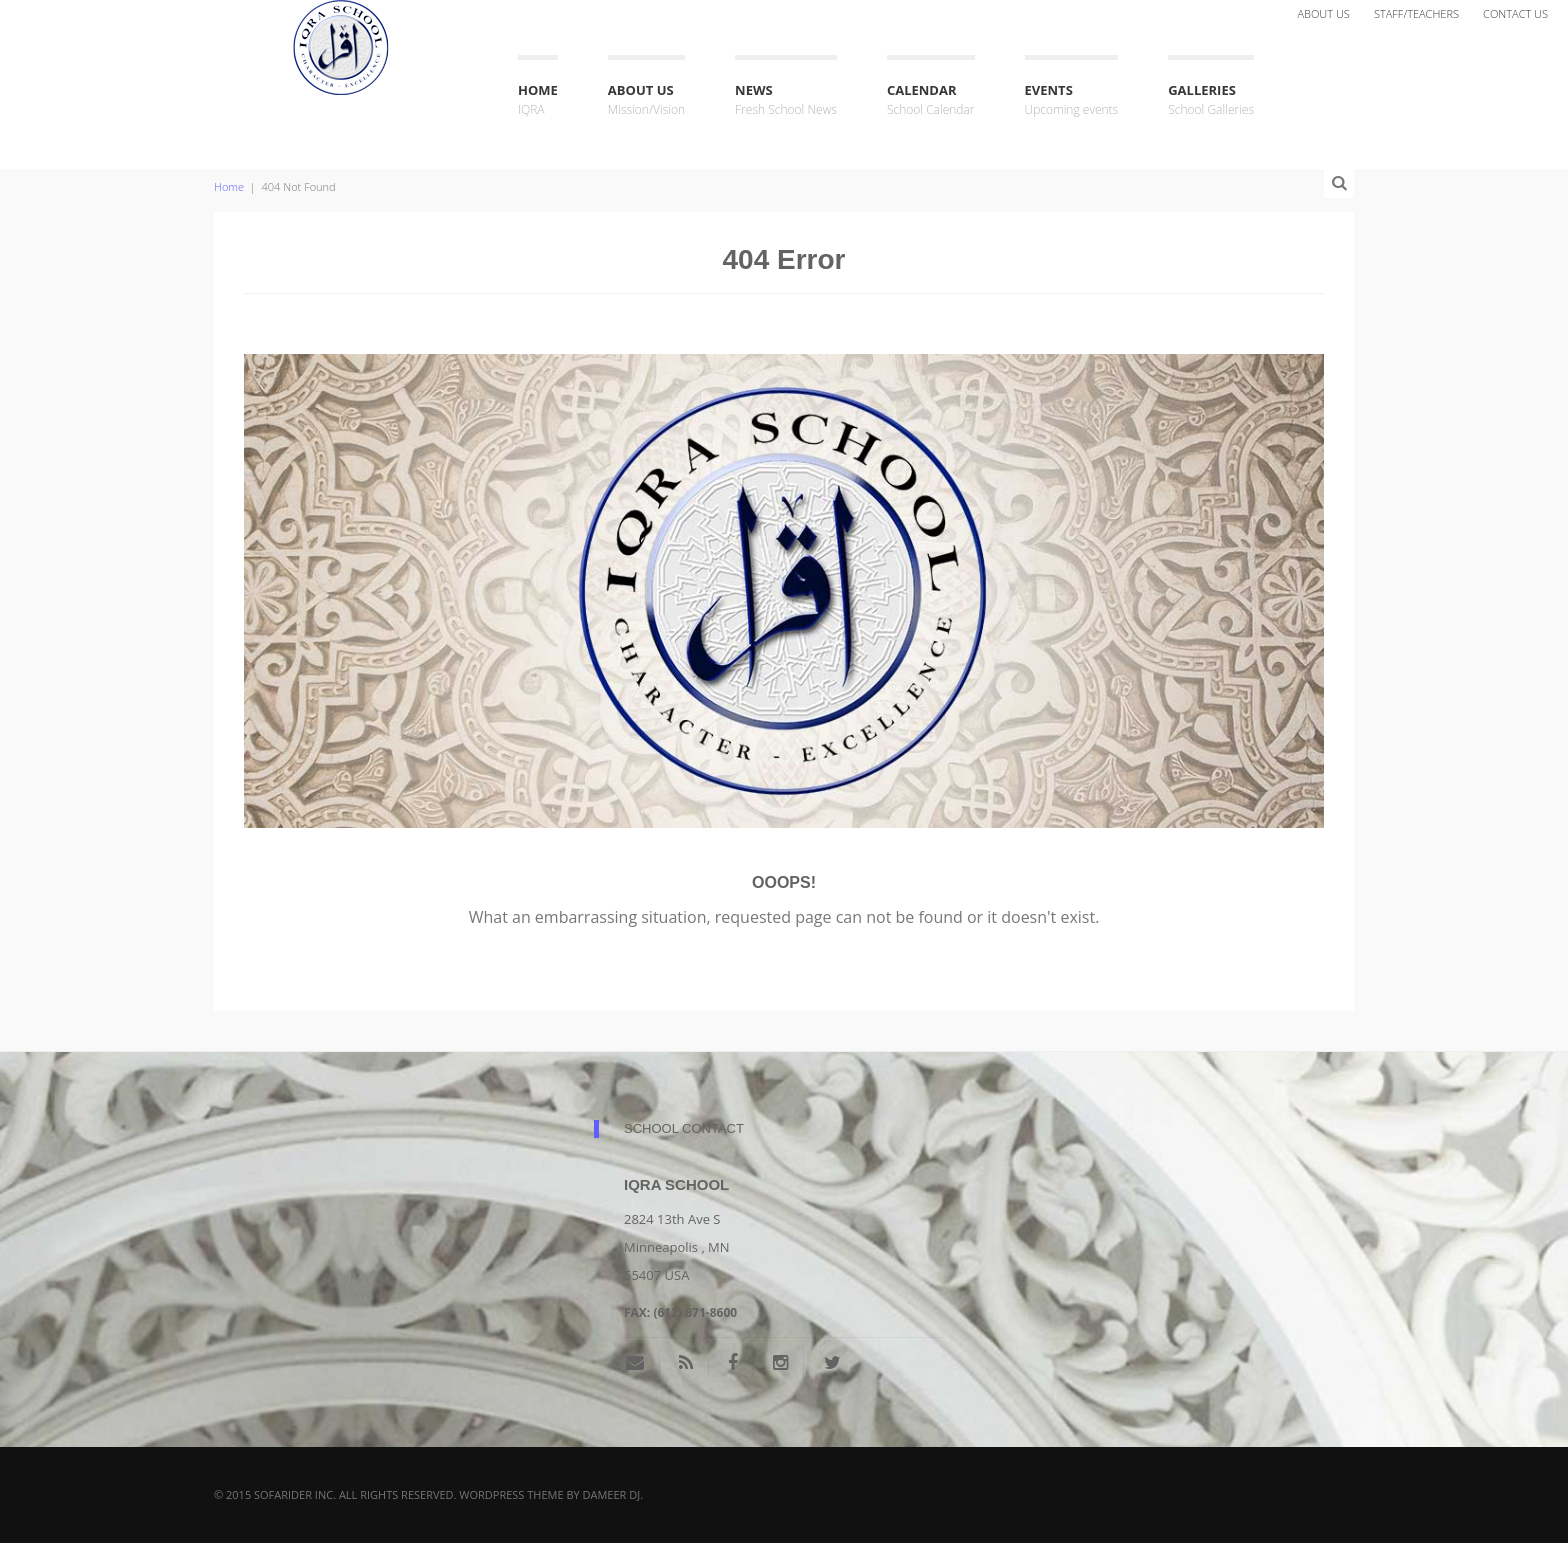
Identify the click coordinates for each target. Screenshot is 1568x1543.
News (786, 100)
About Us (1323, 13)
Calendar (931, 100)
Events (1072, 100)
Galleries (1211, 100)
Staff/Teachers (1416, 13)
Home (538, 100)
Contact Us (1515, 13)
